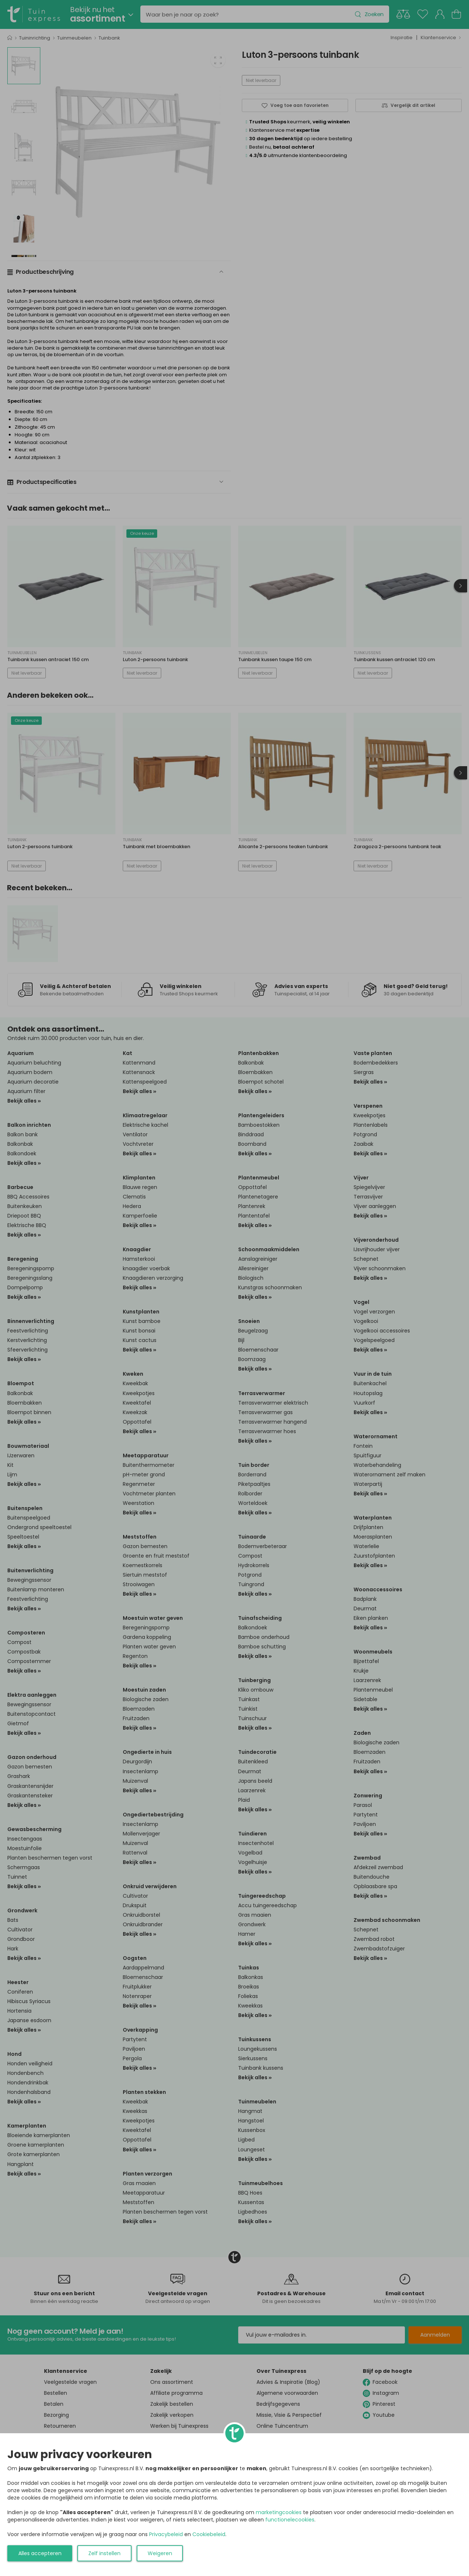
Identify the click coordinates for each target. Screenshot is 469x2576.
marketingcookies (279, 2512)
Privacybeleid (166, 2534)
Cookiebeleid (208, 2534)
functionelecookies (289, 2519)
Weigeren (160, 2553)
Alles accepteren (40, 2553)
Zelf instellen (104, 2553)
